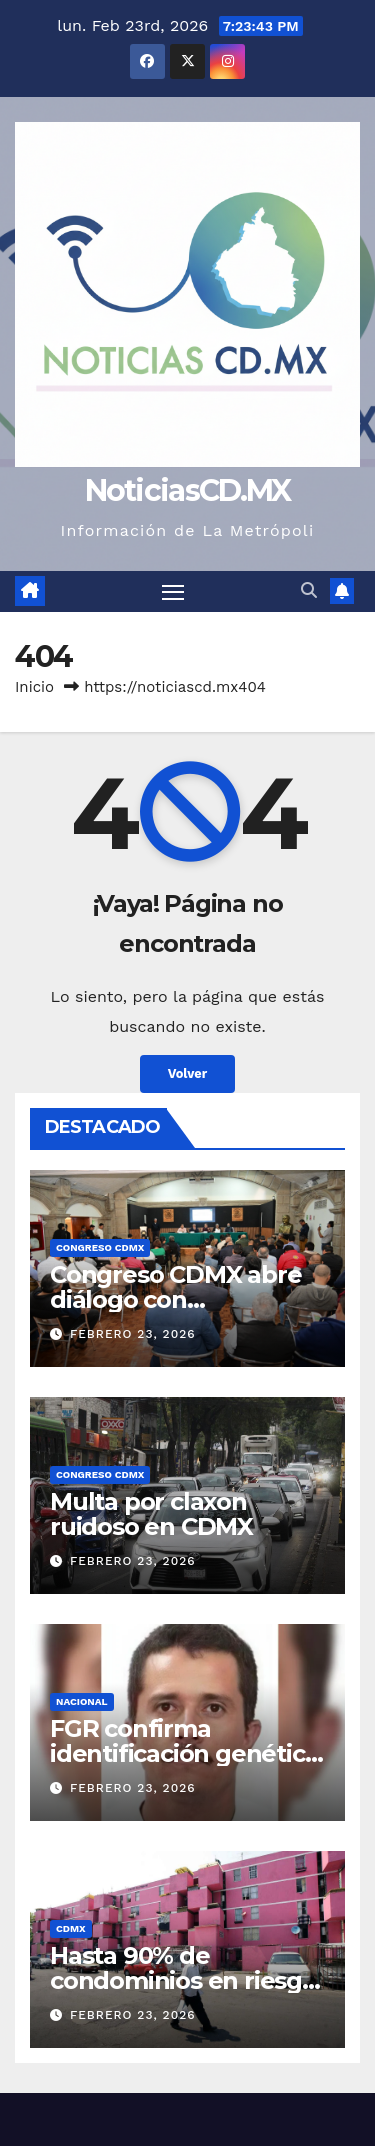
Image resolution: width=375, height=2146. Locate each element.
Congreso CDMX (100, 1247)
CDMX (71, 1928)
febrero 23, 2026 (133, 1334)
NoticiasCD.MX (188, 490)
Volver (188, 1073)
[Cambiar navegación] (173, 592)
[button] (309, 590)
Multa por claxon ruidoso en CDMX (151, 1514)
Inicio (34, 687)
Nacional (82, 1701)
